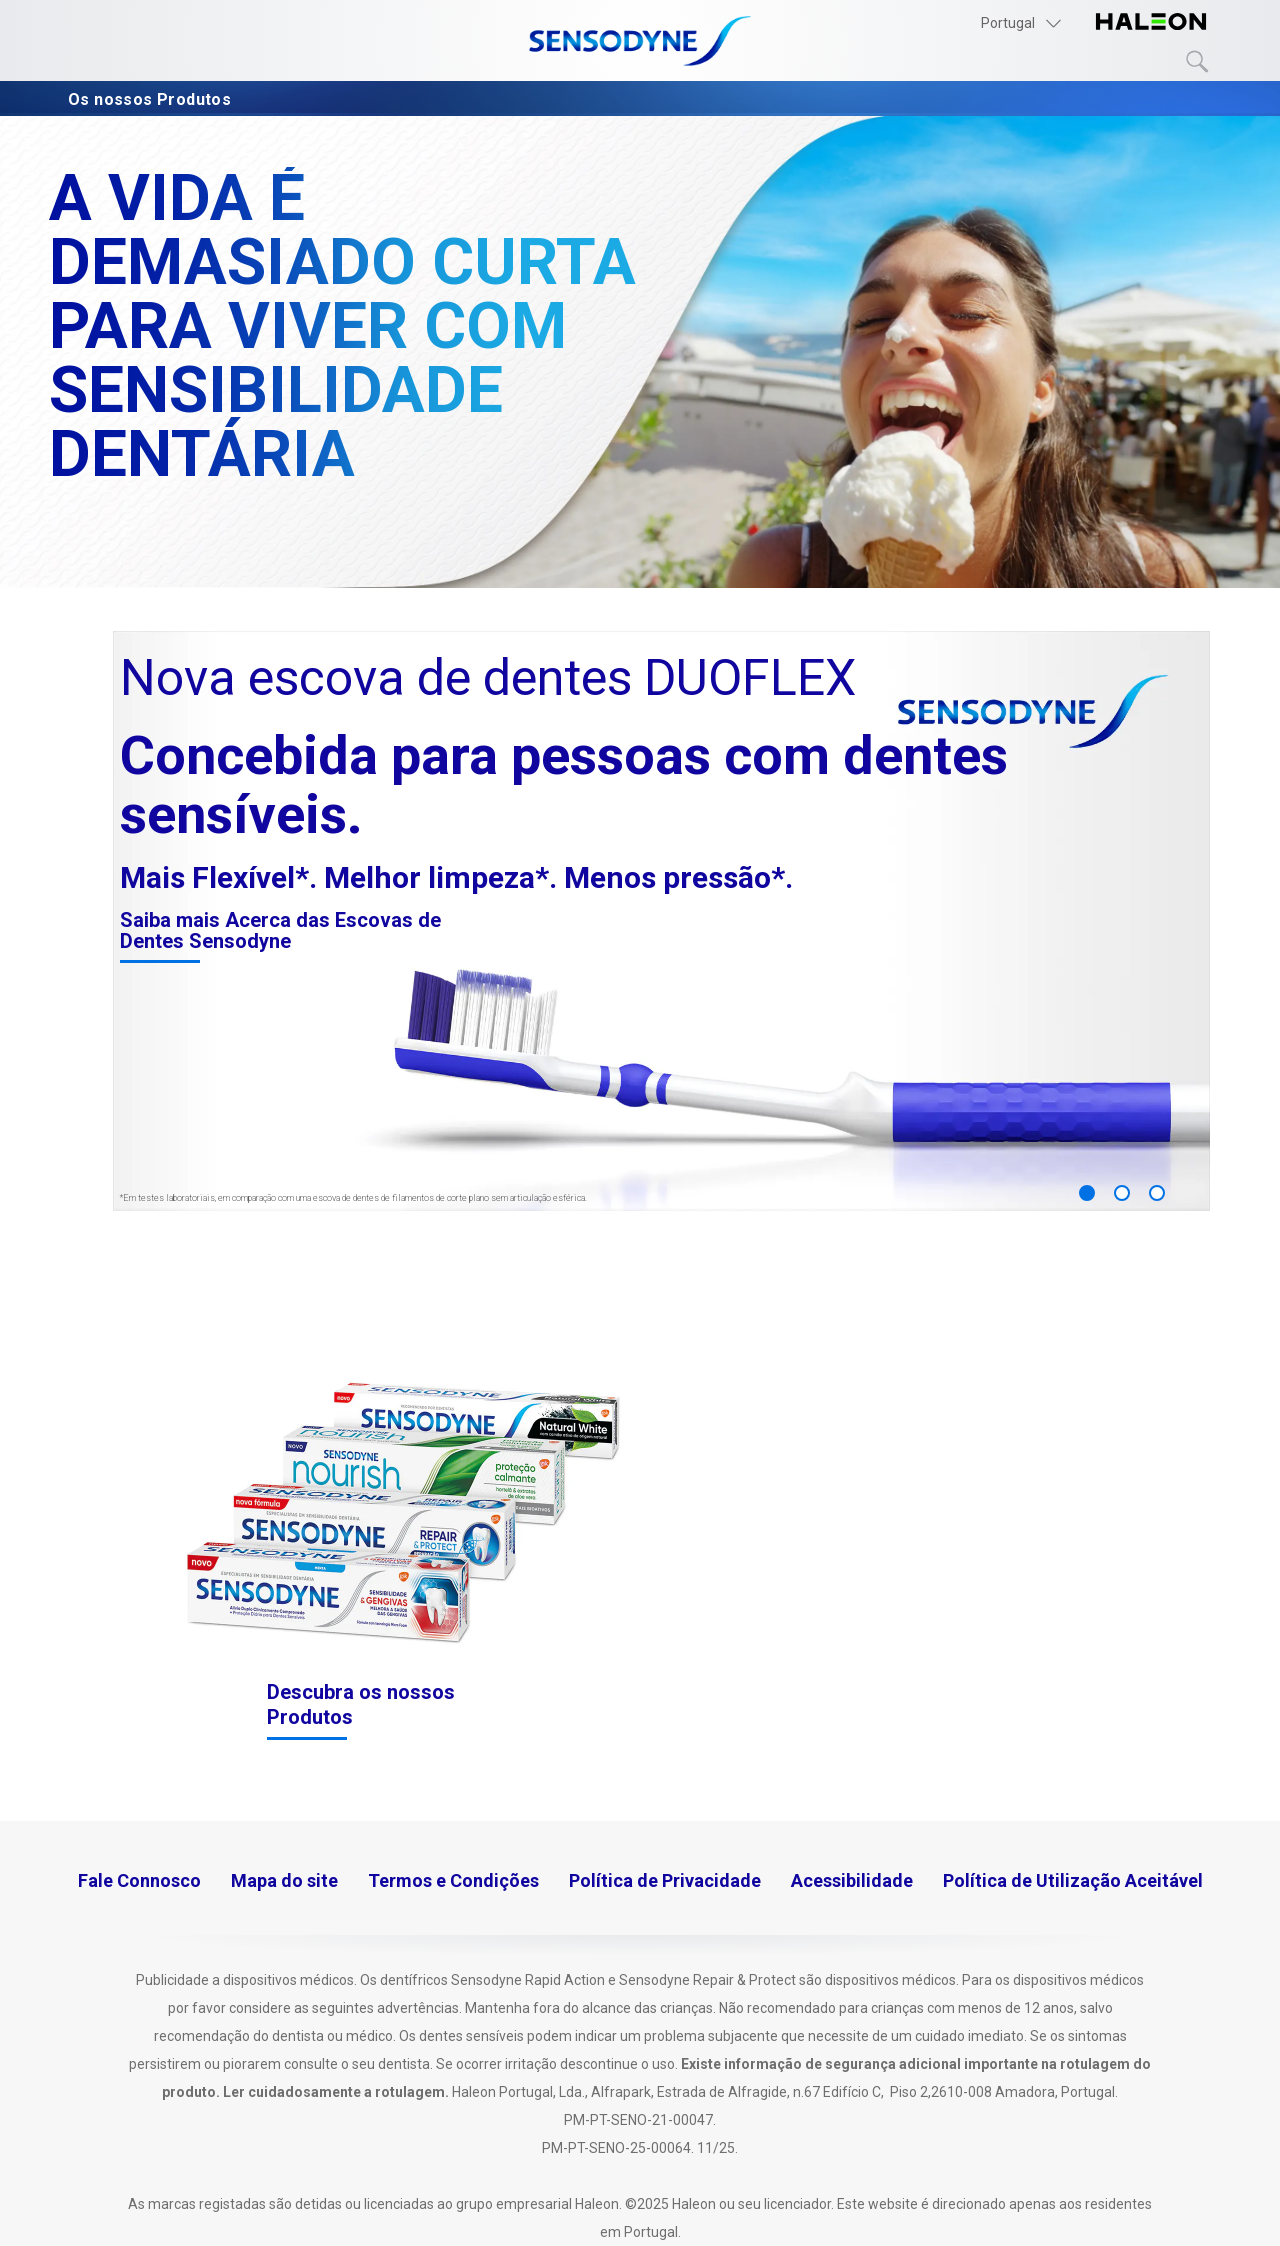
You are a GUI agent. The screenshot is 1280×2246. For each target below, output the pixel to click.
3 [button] (1157, 1193)
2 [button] (1122, 1193)
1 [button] (1087, 1193)
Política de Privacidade (665, 1880)
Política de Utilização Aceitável (1073, 1880)
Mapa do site (284, 1880)
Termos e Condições (453, 1880)
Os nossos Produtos (154, 99)
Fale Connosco (139, 1880)
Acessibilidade (852, 1880)
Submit (1198, 62)
